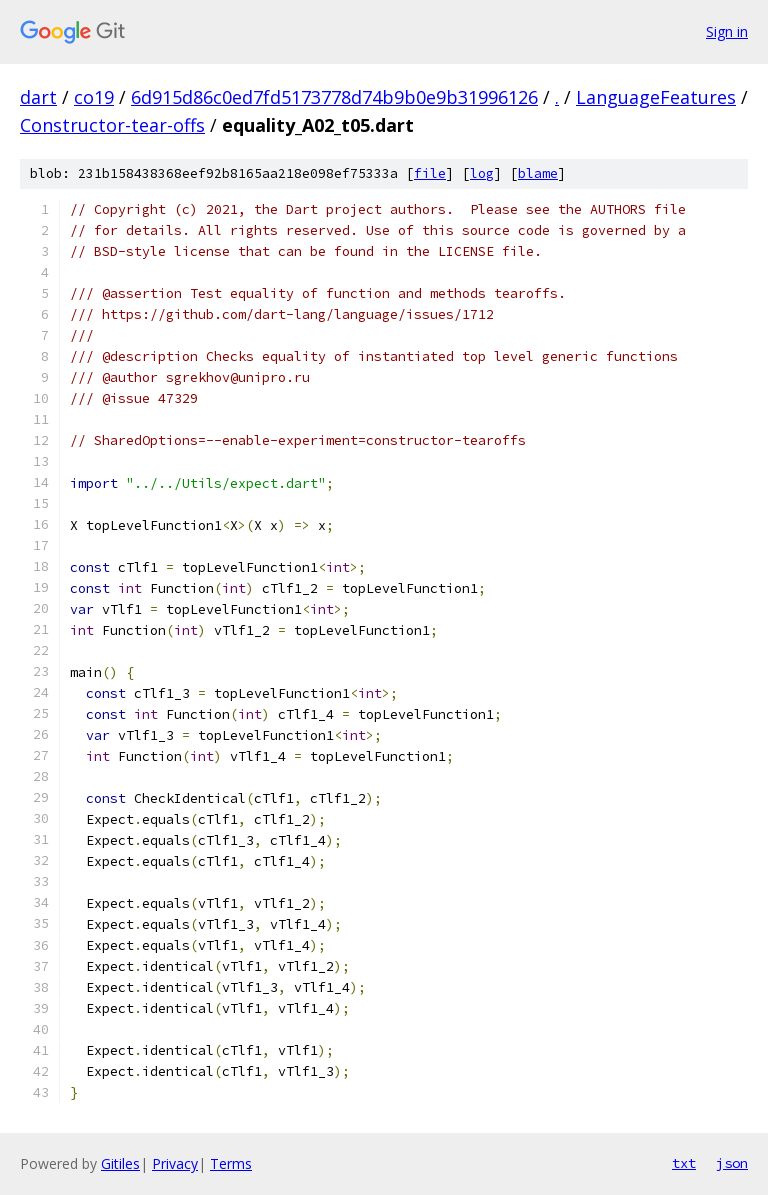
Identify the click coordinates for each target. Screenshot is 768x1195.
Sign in (727, 31)
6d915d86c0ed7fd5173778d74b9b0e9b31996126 (334, 97)
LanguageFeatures (656, 97)
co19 (94, 97)
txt (684, 1163)
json (732, 1163)
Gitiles (120, 1163)
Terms (231, 1163)
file (430, 173)
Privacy (175, 1163)
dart (38, 97)
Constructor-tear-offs (112, 125)
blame (538, 173)
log (482, 173)
